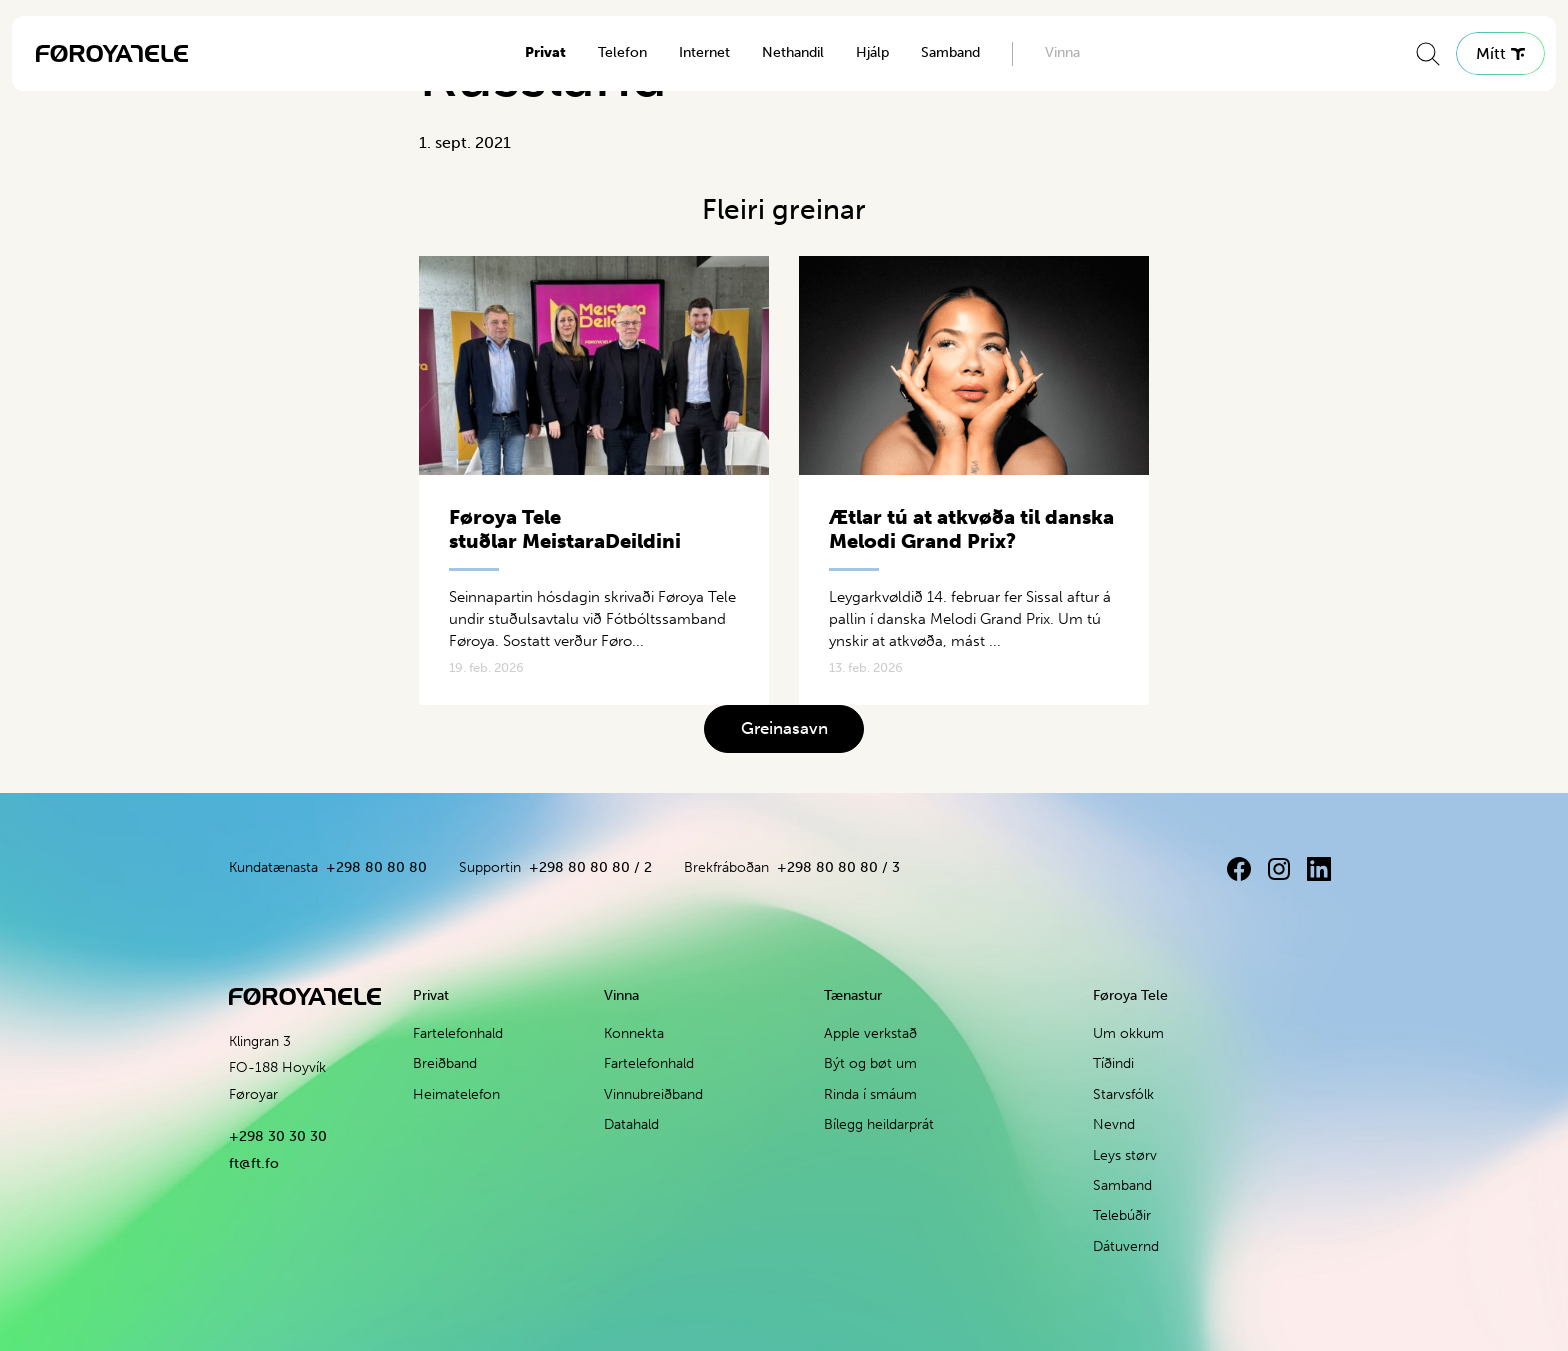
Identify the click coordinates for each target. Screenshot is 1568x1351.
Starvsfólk (1123, 1094)
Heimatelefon (456, 1094)
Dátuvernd (1126, 1246)
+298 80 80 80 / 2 (590, 867)
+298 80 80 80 (376, 867)
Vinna (1062, 52)
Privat (545, 52)
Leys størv (1125, 1155)
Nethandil (793, 52)
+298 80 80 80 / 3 (838, 867)
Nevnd (1114, 1124)
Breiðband (445, 1063)
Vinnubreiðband (653, 1094)
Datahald (631, 1124)
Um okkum (1128, 1033)
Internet (704, 52)
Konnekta (634, 1033)
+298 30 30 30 (278, 1136)
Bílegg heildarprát (879, 1124)
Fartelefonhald (458, 1033)
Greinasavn (784, 728)
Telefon (622, 52)
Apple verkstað (870, 1033)
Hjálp (872, 52)
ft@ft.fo (254, 1163)
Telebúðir (1122, 1215)
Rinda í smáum (870, 1094)
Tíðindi (1113, 1063)
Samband (950, 52)
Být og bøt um (870, 1063)
